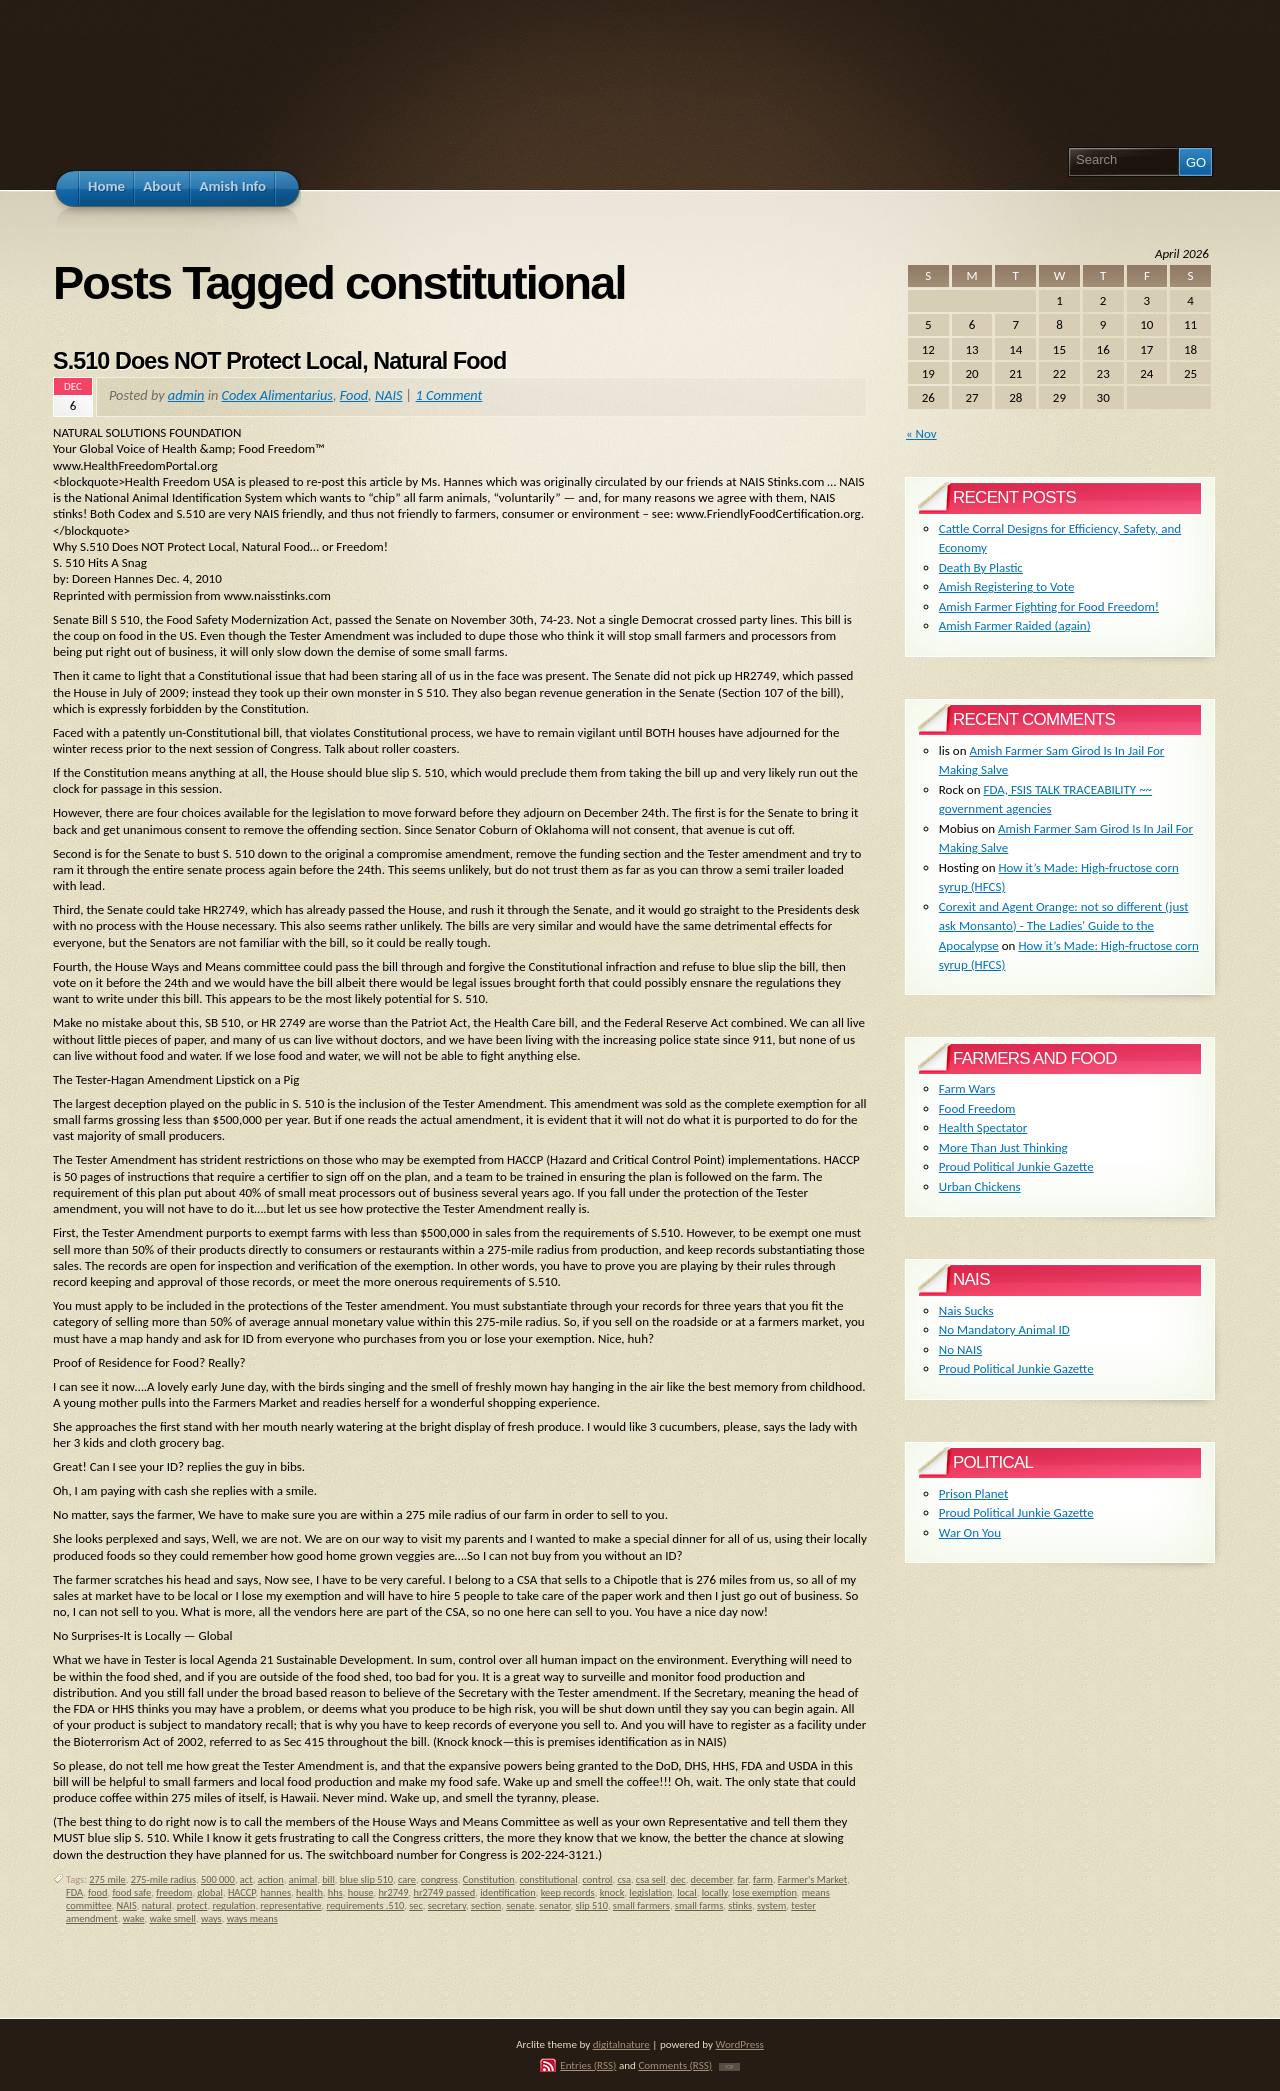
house (361, 1892)
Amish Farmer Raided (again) (1015, 625)
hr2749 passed (444, 1892)
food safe (131, 1892)
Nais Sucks (966, 1310)
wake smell (172, 1918)
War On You (970, 1532)
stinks (740, 1905)
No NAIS (960, 1349)
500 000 (218, 1879)
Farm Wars (967, 1088)
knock (612, 1892)
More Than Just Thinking (1003, 1147)
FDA (74, 1892)
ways (211, 1918)
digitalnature (621, 2044)
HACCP (242, 1892)
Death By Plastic (981, 567)
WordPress (740, 2044)
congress (439, 1879)
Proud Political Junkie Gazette (1016, 1166)
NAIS (389, 395)
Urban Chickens (980, 1186)
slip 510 (591, 1905)
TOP (729, 2067)
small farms (699, 1905)
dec (678, 1879)
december (712, 1879)
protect (192, 1905)
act (246, 1879)
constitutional (549, 1879)
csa (623, 1879)
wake (134, 1918)
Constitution (489, 1879)
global (210, 1892)
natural (157, 1905)
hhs (335, 1892)
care (407, 1879)
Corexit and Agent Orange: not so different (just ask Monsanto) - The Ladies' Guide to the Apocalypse (1064, 926)
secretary (447, 1905)
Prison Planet (973, 1493)
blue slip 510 (366, 1879)
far (742, 1879)
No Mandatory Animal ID (1004, 1329)
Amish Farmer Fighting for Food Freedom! (1049, 606)
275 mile (107, 1879)
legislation (650, 1892)
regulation (233, 1905)
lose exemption (765, 1892)
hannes (275, 1892)
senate (520, 1905)
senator (554, 1905)
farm (763, 1879)
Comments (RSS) (675, 2065)
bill (328, 1879)
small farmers (641, 1905)
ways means (252, 1918)
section (486, 1905)
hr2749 (393, 1892)
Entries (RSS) (588, 2065)
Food (354, 395)
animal (303, 1879)
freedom (174, 1892)
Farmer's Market (812, 1879)
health (309, 1892)
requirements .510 (365, 1905)
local (687, 1892)
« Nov (921, 433)
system (771, 1905)
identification (508, 1892)
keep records (568, 1892)
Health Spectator (983, 1127)
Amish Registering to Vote (1007, 586)
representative (290, 1905)
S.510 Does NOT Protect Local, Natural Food (279, 361)
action (271, 1879)
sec (416, 1905)
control (598, 1879)
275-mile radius (163, 1879)
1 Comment (449, 395)
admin (186, 395)
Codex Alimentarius (277, 395)
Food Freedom (977, 1108)
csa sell (651, 1879)
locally (715, 1892)
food (97, 1892)
